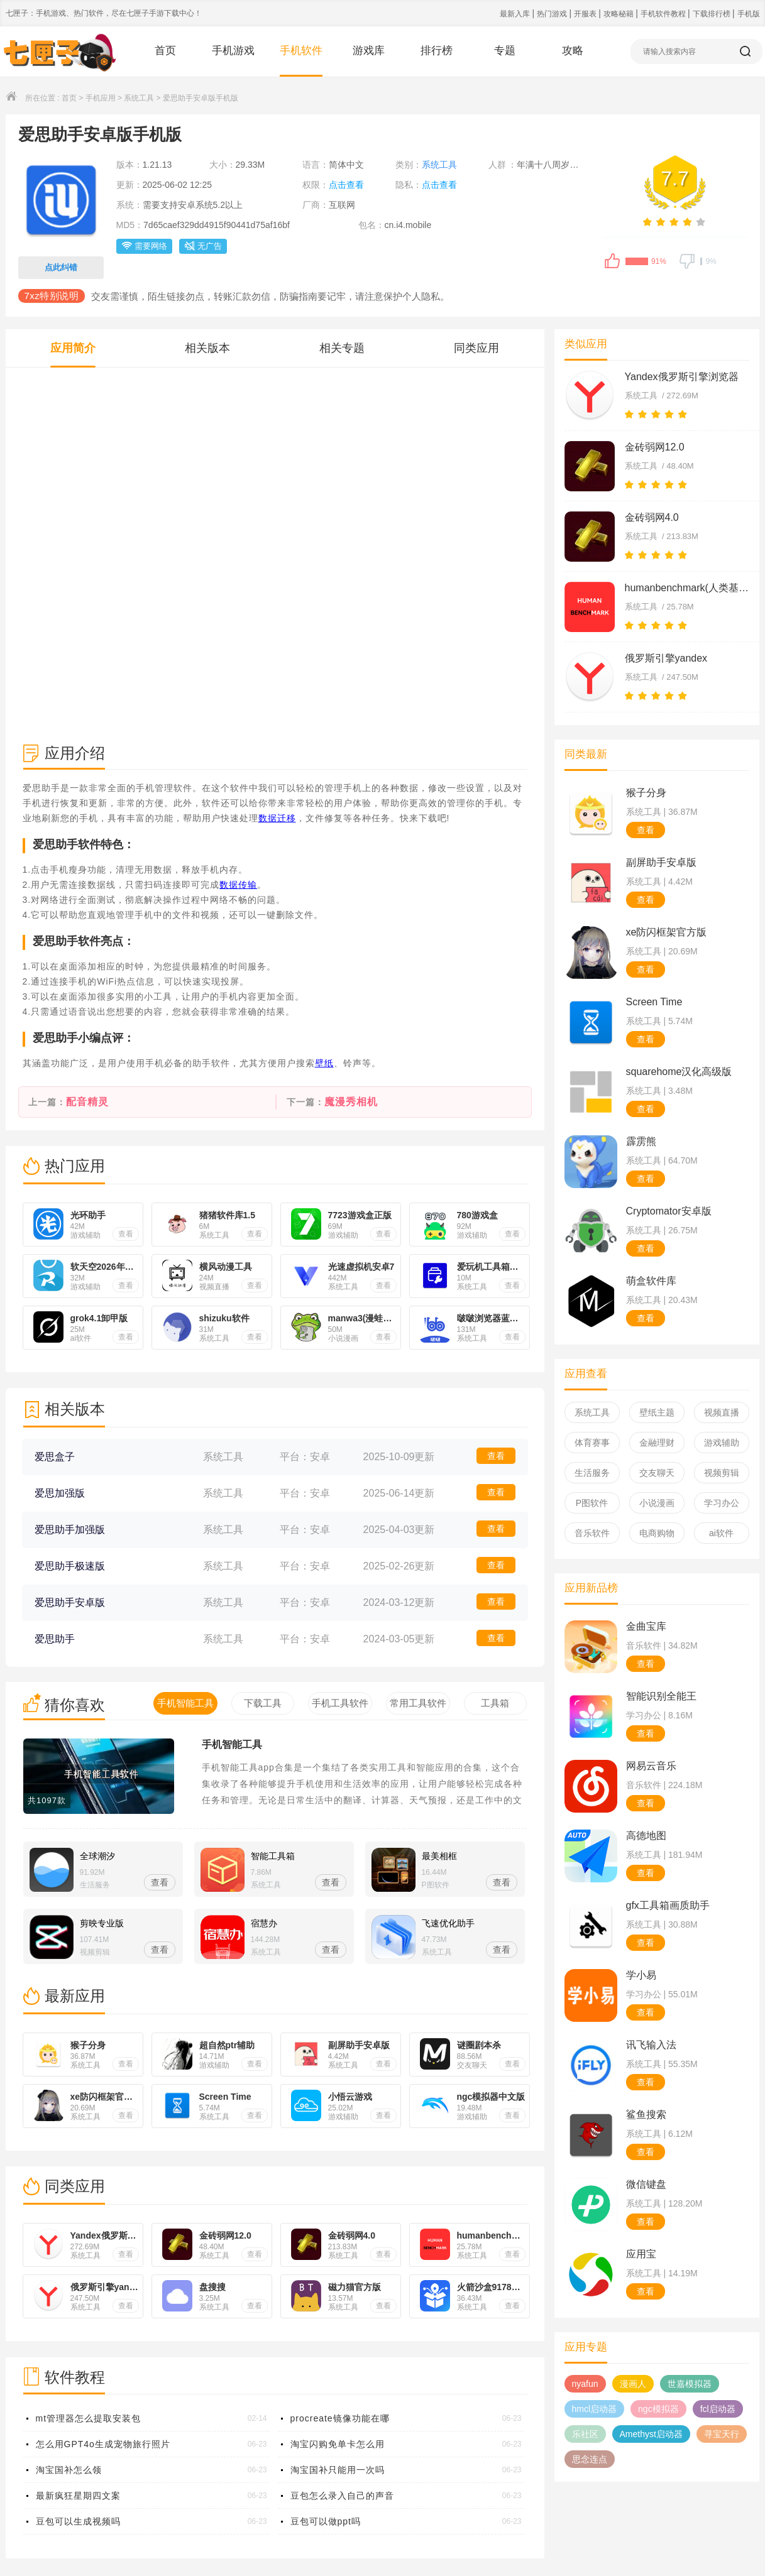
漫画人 (633, 2384)
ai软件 (721, 1533)
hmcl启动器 (594, 2409)
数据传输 (238, 885)
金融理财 (656, 1443)
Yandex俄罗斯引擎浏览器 (682, 376)
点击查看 (346, 185)
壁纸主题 (656, 1412)
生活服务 (592, 1473)
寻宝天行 (721, 2434)
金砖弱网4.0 (652, 517)
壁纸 (324, 1063)
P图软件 (592, 1503)
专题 (504, 51)
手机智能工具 (232, 1744)
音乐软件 (592, 1533)
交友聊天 (656, 1473)
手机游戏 (233, 51)
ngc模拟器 (658, 2409)
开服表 (586, 13)
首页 (165, 51)
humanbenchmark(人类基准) (688, 587)
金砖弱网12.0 (655, 447)
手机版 (748, 13)
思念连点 (589, 2459)
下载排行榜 (712, 13)
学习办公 (721, 1503)
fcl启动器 (717, 2409)
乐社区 (585, 2434)
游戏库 (369, 51)
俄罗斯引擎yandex (666, 658)
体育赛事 (592, 1443)
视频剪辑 (721, 1473)
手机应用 (100, 98)
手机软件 (301, 51)
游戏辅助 (721, 1443)
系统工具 (139, 98)
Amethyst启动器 (651, 2434)
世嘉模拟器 (690, 2384)
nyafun (585, 2384)
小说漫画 (656, 1503)
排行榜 (437, 51)
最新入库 (516, 13)
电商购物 (656, 1533)
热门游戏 (553, 13)
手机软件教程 (664, 13)
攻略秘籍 (619, 13)
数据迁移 (277, 818)
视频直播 (721, 1412)
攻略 (572, 51)
